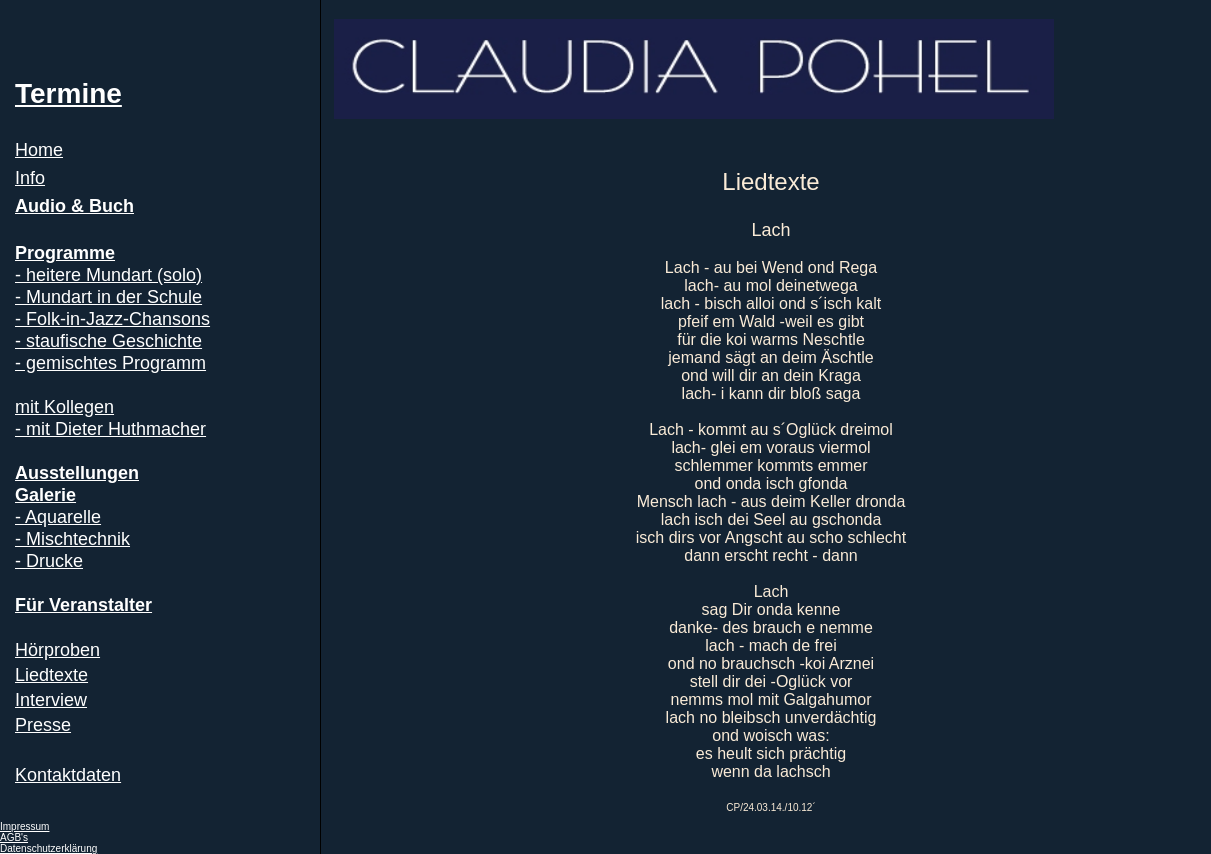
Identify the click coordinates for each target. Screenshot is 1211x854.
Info (30, 178)
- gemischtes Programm (110, 363)
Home (39, 150)
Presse (43, 725)
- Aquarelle (58, 517)
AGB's (14, 837)
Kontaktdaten (68, 775)
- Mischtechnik (72, 539)
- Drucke (49, 561)
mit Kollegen (64, 407)
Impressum (24, 826)
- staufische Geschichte (108, 341)
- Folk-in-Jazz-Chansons (112, 319)
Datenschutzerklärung (48, 848)
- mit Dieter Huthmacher (110, 429)
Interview (51, 700)
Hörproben (57, 650)
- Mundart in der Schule (108, 297)
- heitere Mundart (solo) (108, 275)
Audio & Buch (74, 206)
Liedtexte (51, 675)
